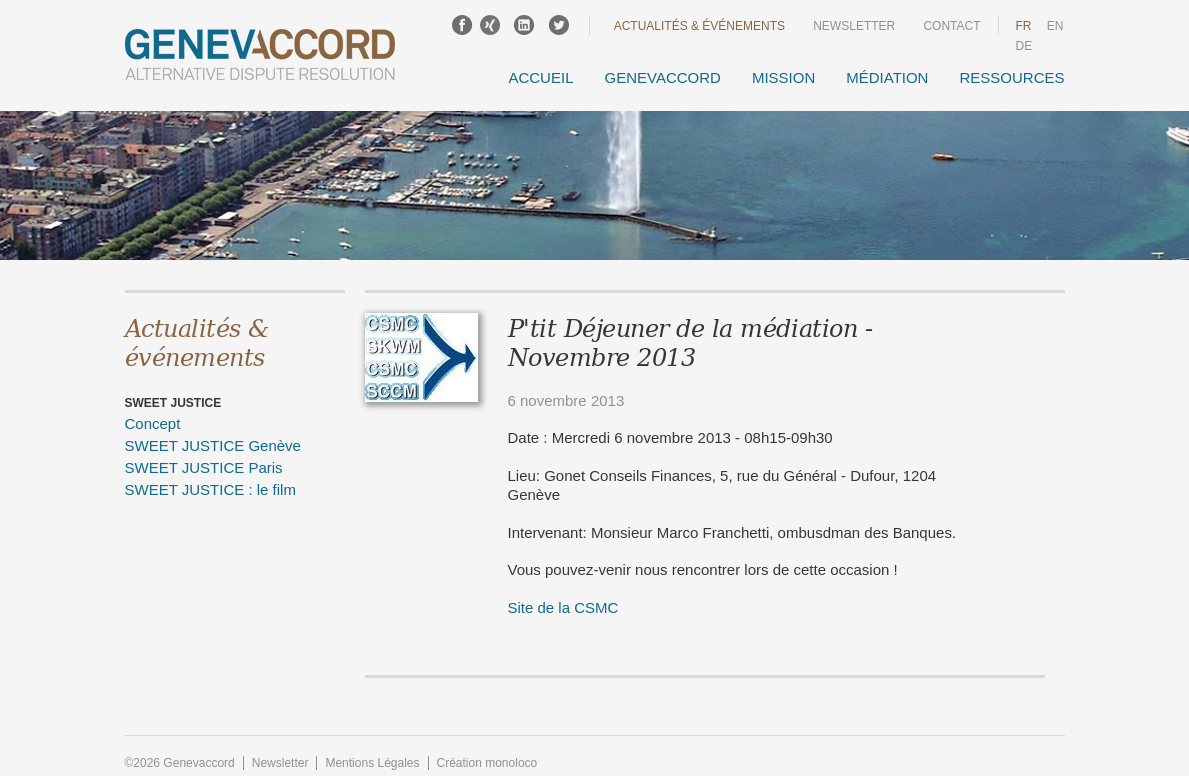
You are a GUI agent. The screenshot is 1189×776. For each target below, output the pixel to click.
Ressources (1011, 77)
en (1055, 26)
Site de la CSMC (563, 607)
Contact (951, 26)
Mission (783, 77)
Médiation (887, 77)
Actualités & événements (699, 26)
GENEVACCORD (662, 77)
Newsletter (854, 26)
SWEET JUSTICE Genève (213, 445)
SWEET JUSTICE (173, 403)
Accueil (540, 77)
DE (1024, 46)
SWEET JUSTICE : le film (210, 489)
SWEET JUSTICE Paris (204, 467)
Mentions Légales (372, 763)
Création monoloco (487, 763)
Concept (153, 423)
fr (1024, 26)
